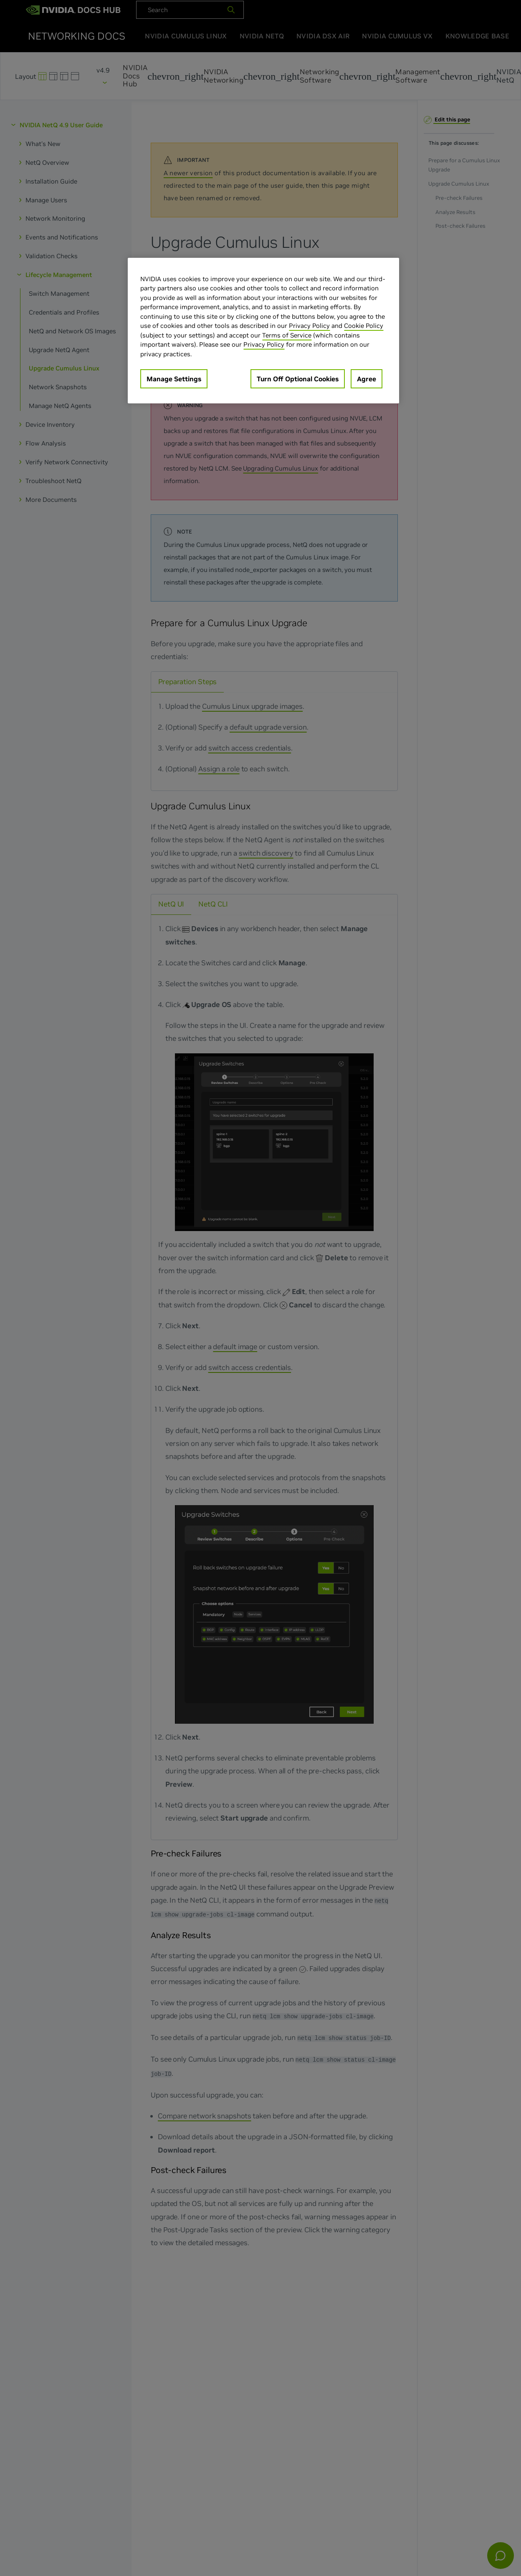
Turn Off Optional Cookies (298, 379)
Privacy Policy (309, 326)
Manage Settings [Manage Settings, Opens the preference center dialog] (174, 379)
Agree (366, 379)
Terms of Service (286, 335)
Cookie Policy (363, 326)
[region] (263, 331)
